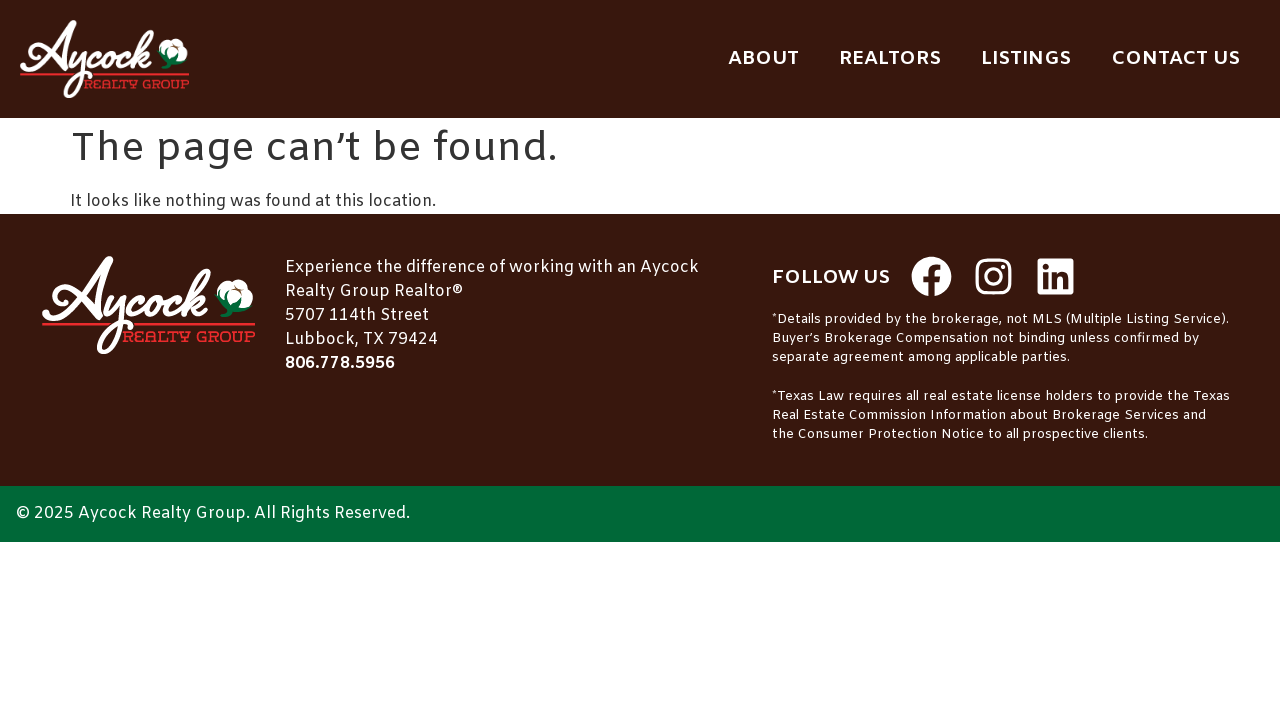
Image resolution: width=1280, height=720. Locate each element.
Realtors (890, 59)
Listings (1026, 59)
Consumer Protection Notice (891, 434)
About (763, 59)
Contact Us (1175, 59)
